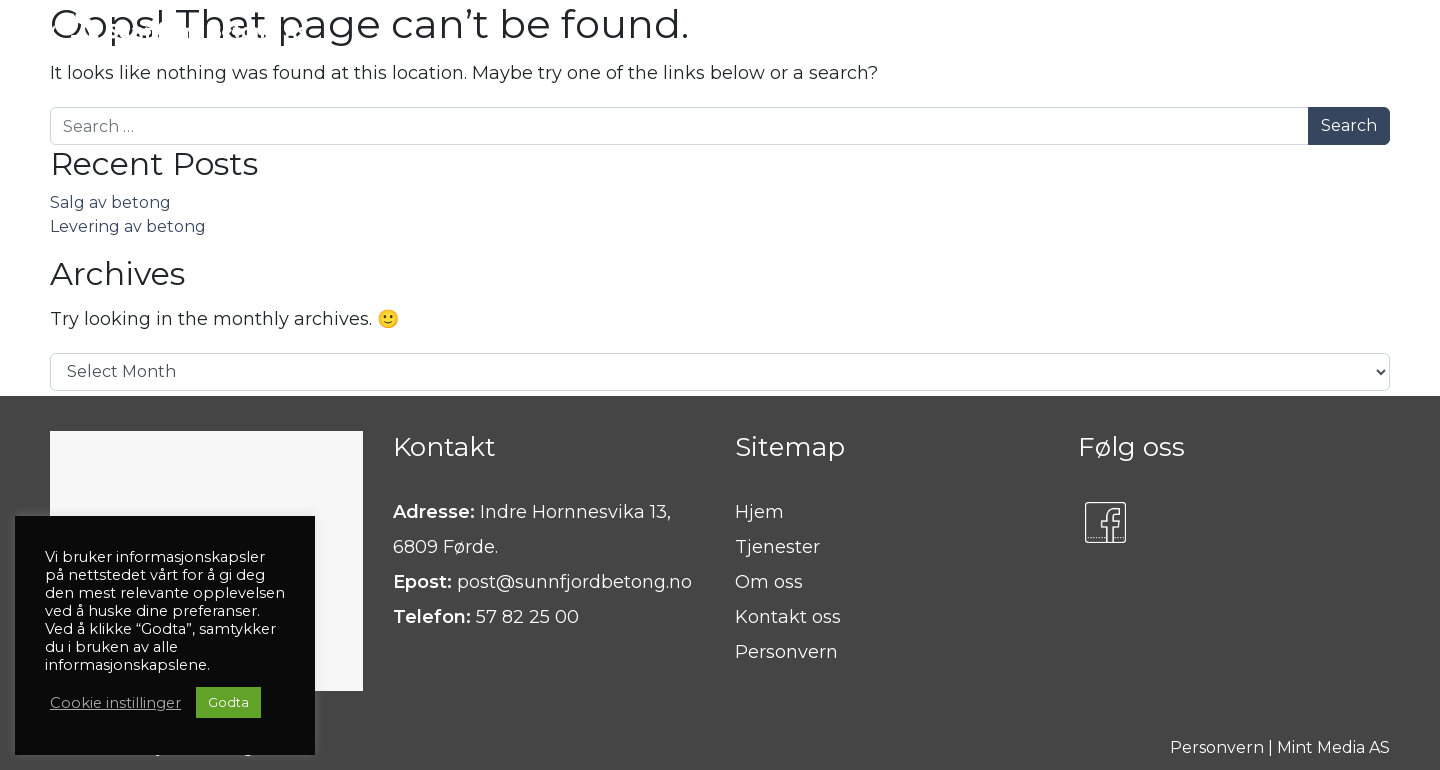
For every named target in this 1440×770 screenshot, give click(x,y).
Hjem (759, 512)
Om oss (769, 582)
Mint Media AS (1333, 747)
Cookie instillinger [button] (115, 703)
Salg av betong (110, 202)
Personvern (786, 652)
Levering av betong (128, 226)
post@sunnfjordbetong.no (574, 582)
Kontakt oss (788, 617)
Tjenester (777, 547)
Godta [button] (228, 702)
